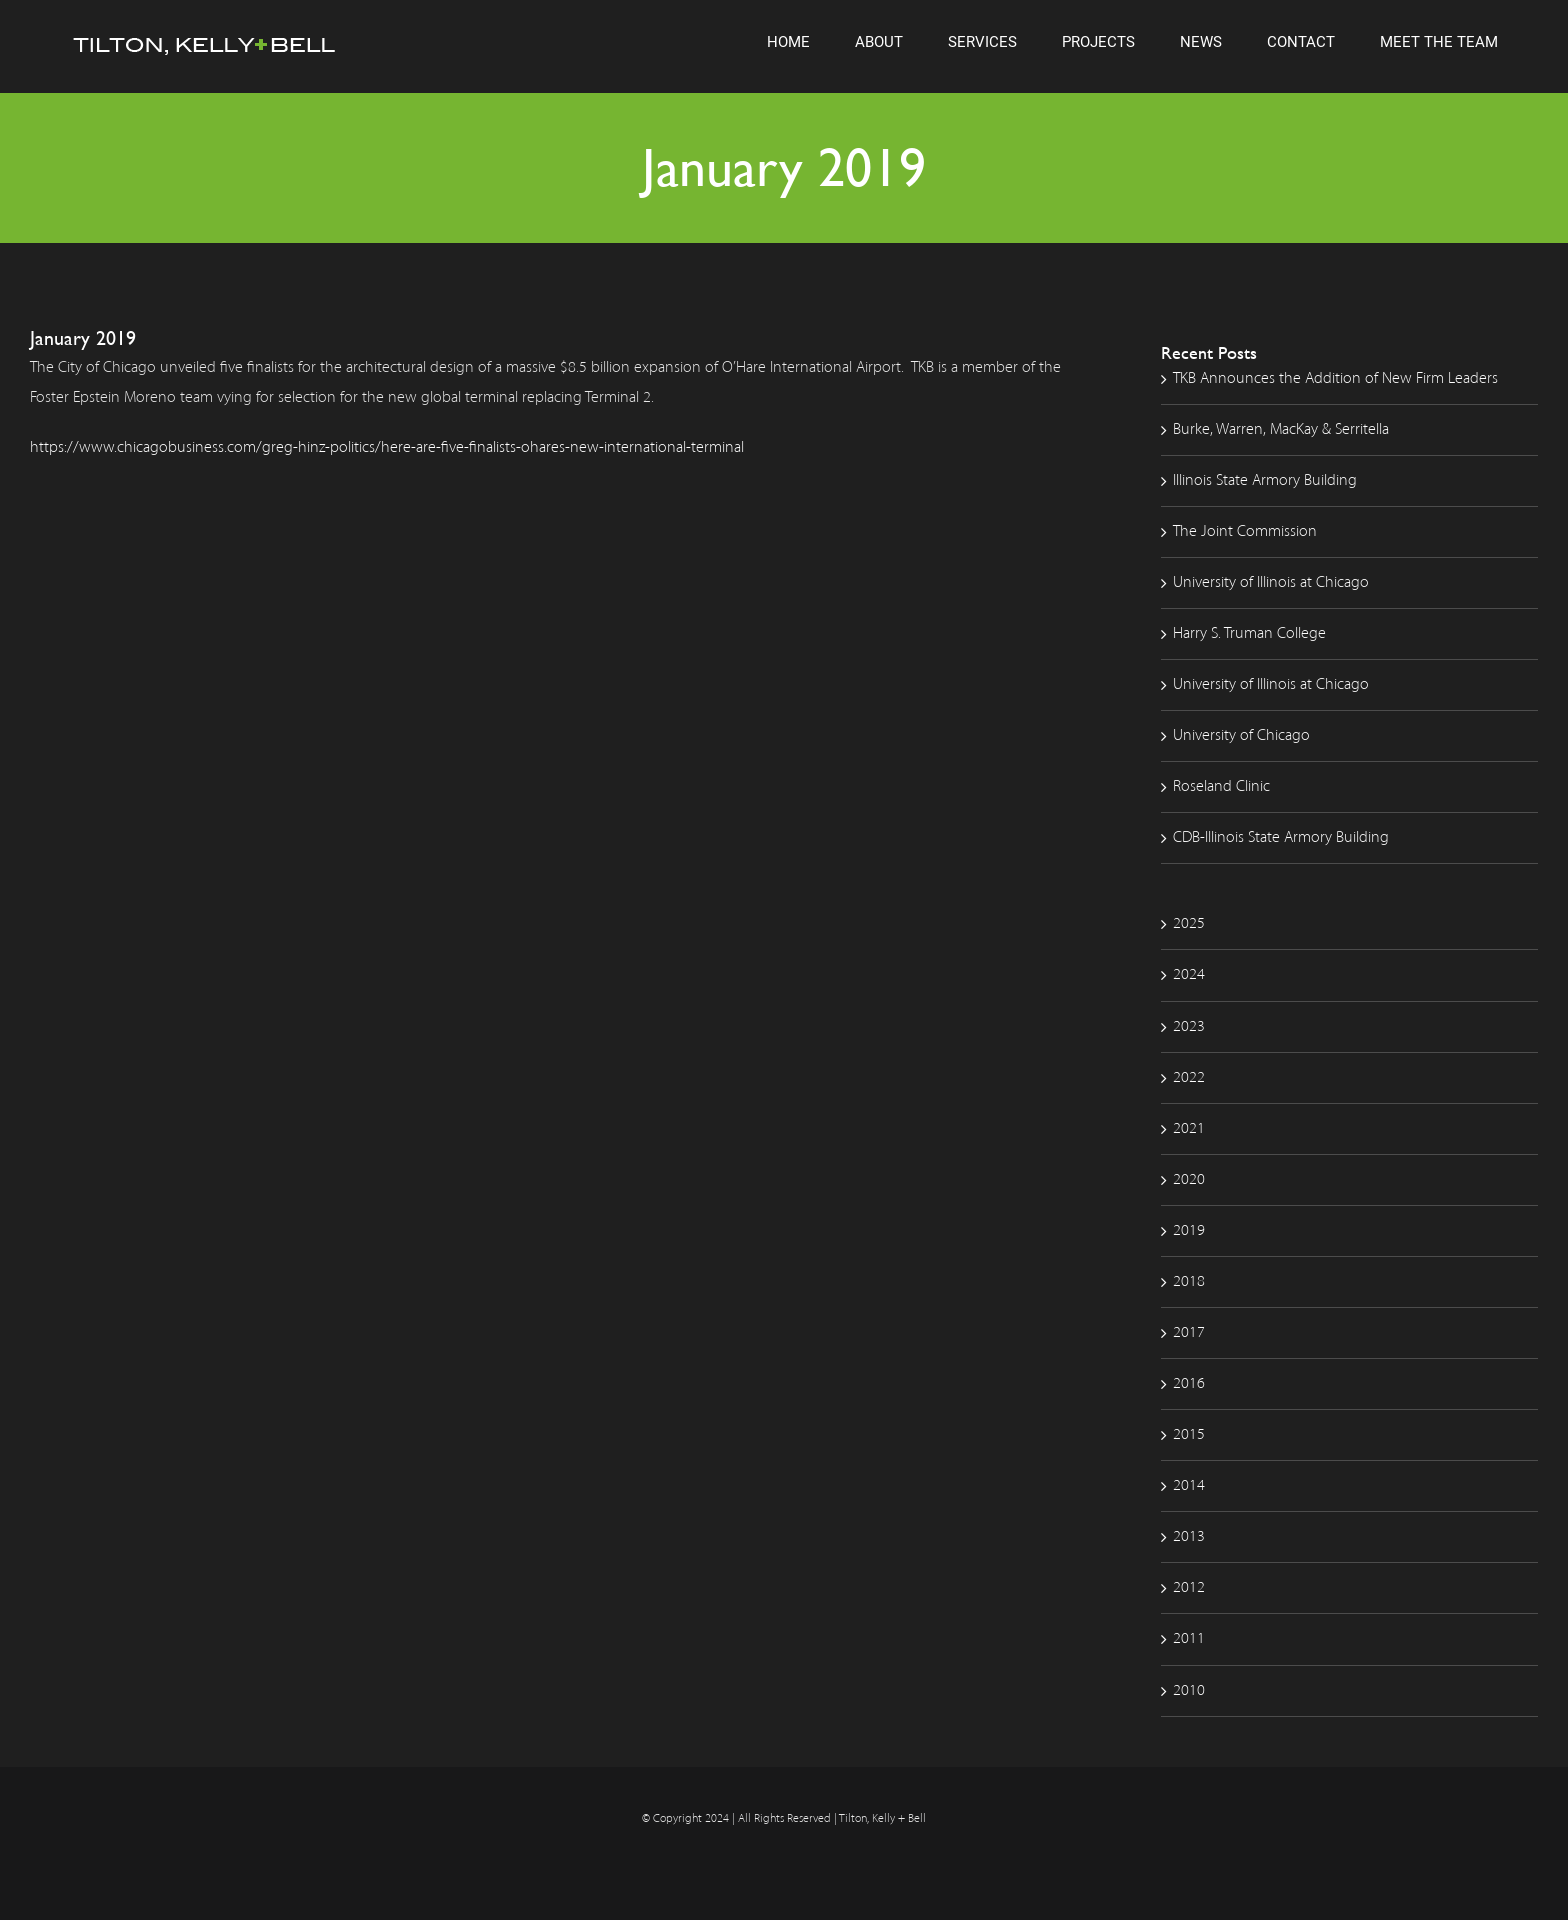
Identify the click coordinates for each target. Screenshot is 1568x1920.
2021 (1189, 1129)
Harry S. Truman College (1249, 634)
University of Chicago (1241, 736)
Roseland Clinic (1221, 787)
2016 (1189, 1384)
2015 (1189, 1435)
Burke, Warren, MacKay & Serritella (1281, 430)
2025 (1189, 924)
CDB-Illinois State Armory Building (1281, 838)
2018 (1189, 1282)
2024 (1189, 975)
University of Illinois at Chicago (1271, 583)
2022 (1189, 1078)
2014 (1189, 1486)
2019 (1189, 1231)
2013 (1189, 1537)
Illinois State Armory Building (1265, 481)
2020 (1189, 1180)
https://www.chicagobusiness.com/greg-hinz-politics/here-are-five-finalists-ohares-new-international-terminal (387, 448)
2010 (1189, 1691)
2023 (1189, 1027)
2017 (1189, 1333)
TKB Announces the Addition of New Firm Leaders (1335, 379)
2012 (1189, 1588)
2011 (1189, 1639)
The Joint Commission (1245, 532)
